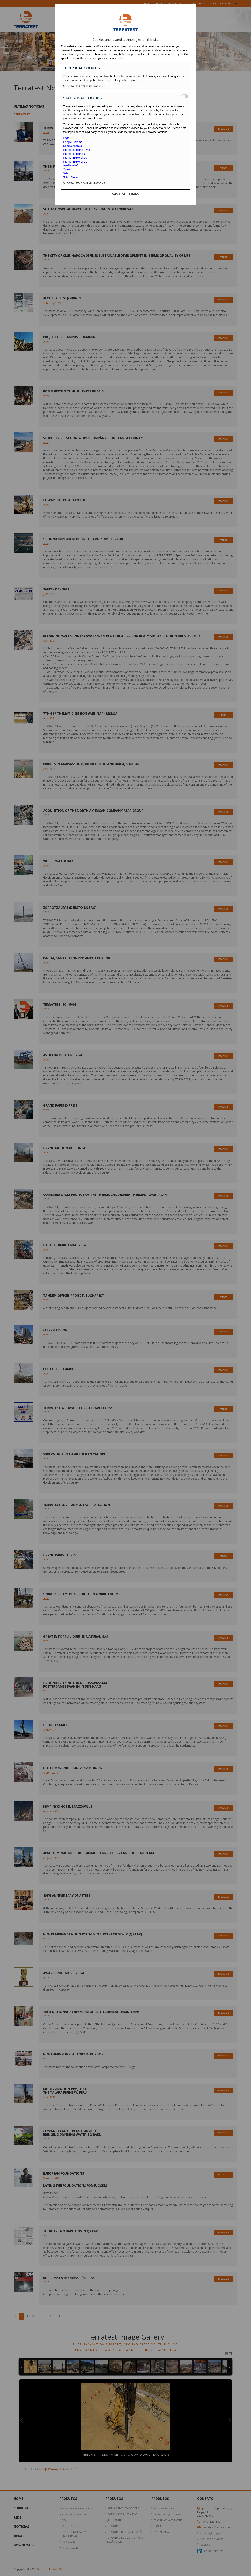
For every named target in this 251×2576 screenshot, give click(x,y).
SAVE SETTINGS (125, 194)
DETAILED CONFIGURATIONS (84, 86)
